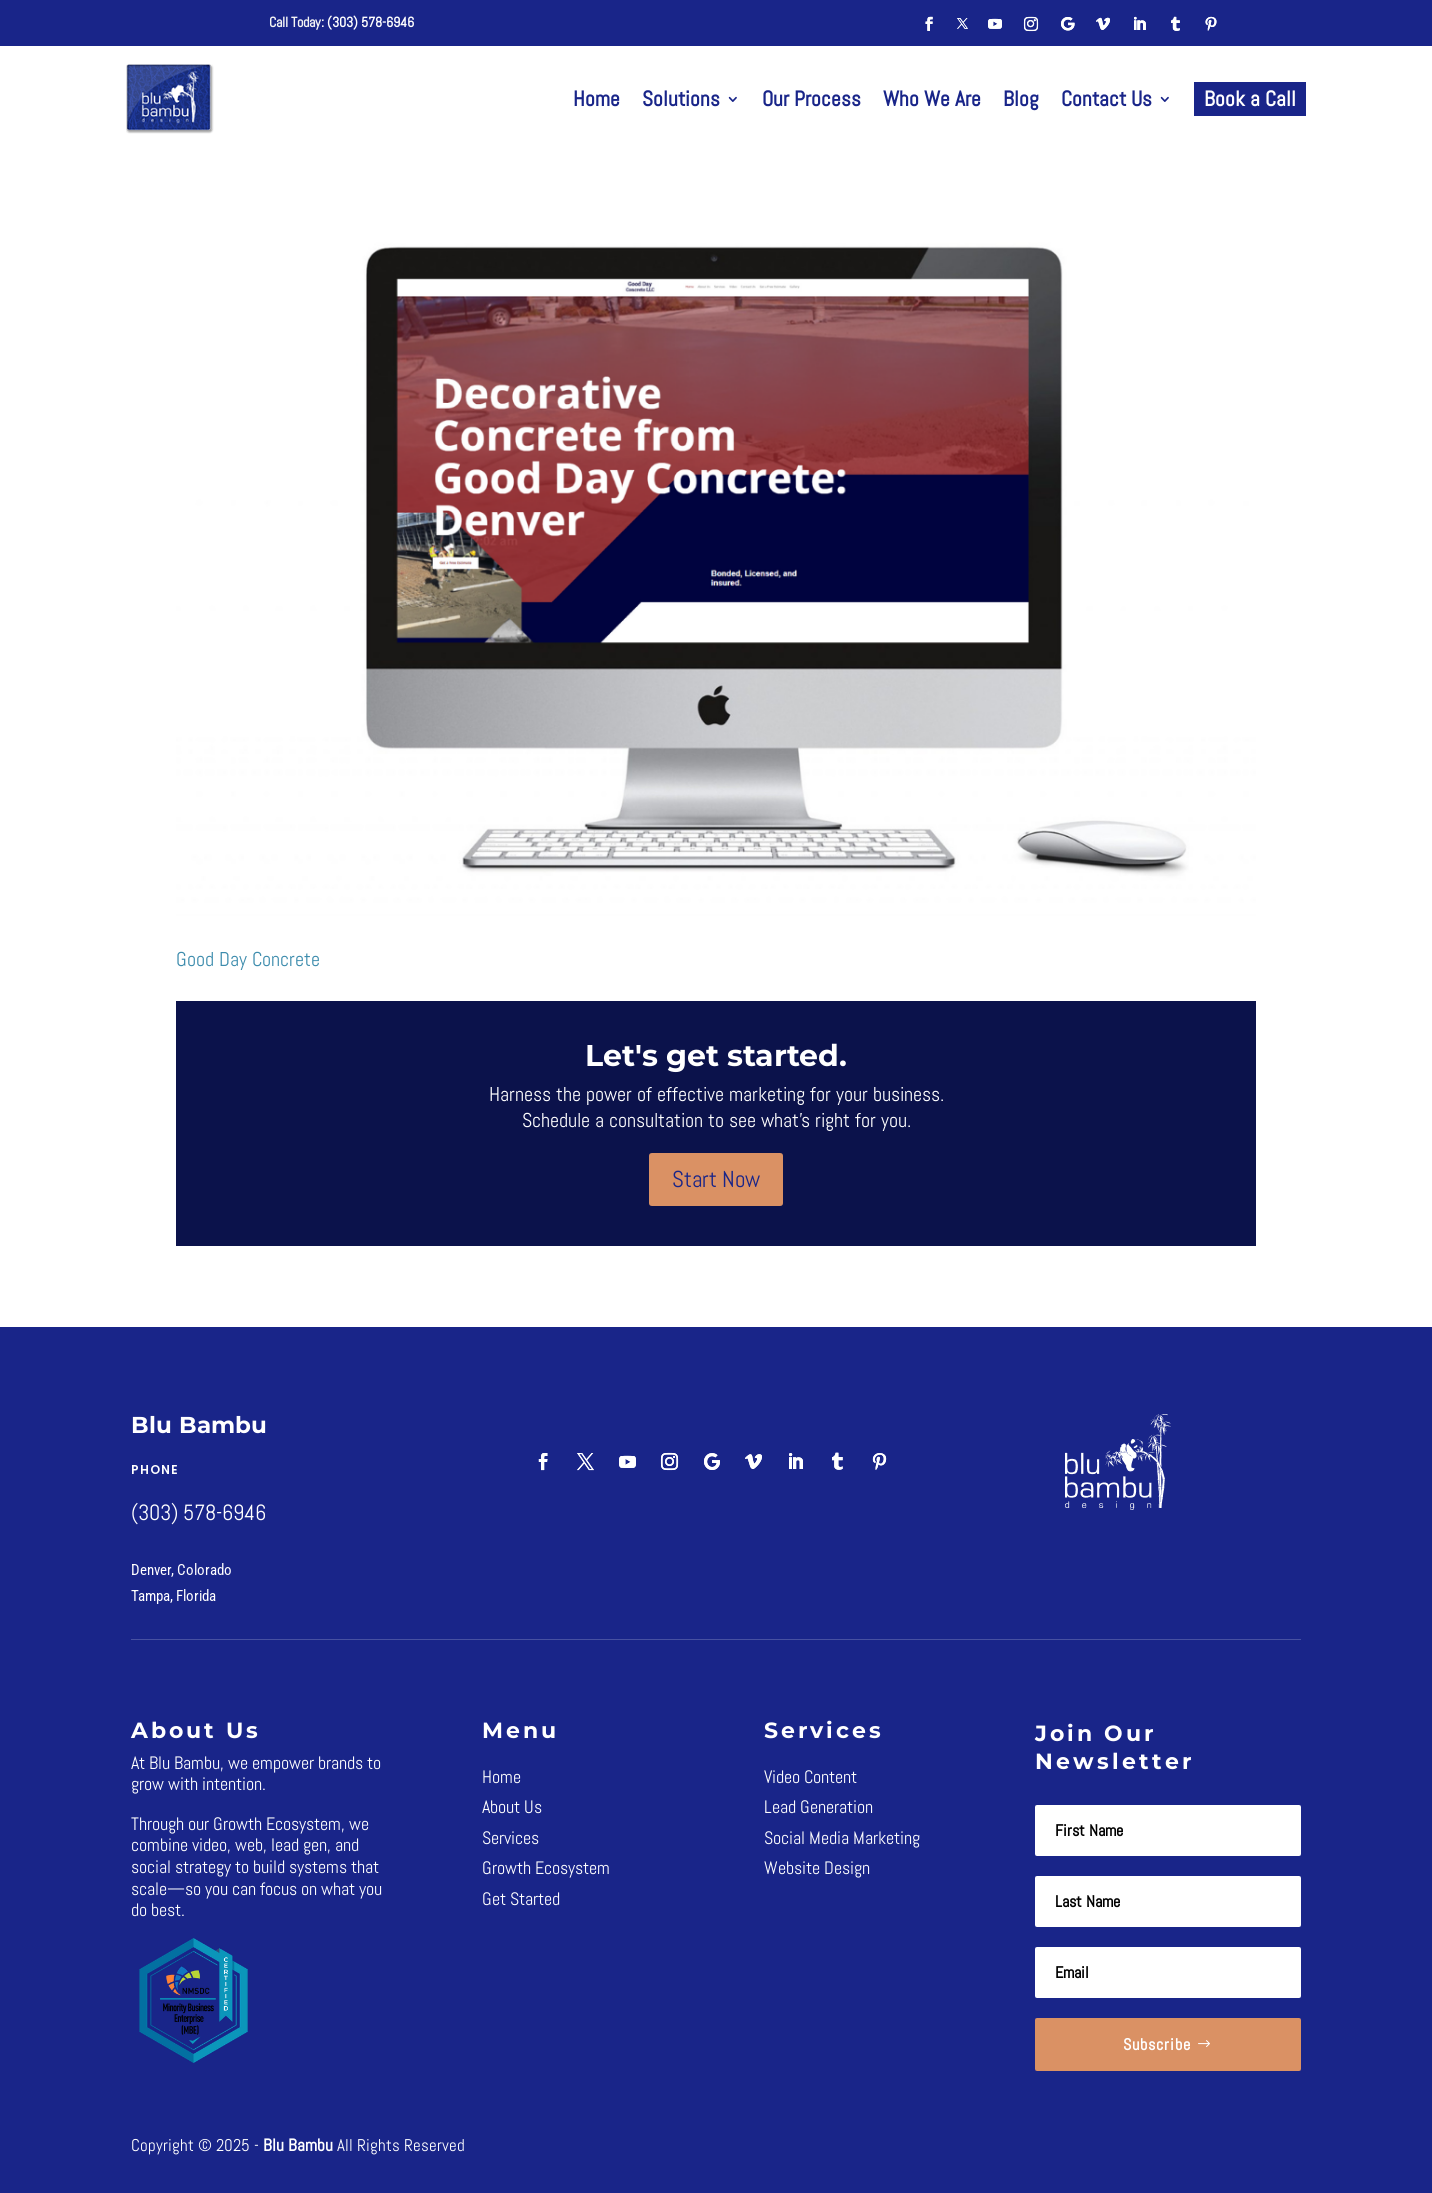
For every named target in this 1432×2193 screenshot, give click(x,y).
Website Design (817, 1867)
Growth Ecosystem (546, 1867)
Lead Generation (818, 1806)
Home (596, 98)
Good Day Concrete (248, 959)
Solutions (681, 98)
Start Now (716, 1179)
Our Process (811, 98)
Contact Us (1106, 98)
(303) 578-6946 (370, 22)
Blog (1021, 98)
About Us (512, 1806)
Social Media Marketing (842, 1837)
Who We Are (932, 98)
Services (510, 1837)
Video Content (810, 1776)
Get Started (521, 1898)
